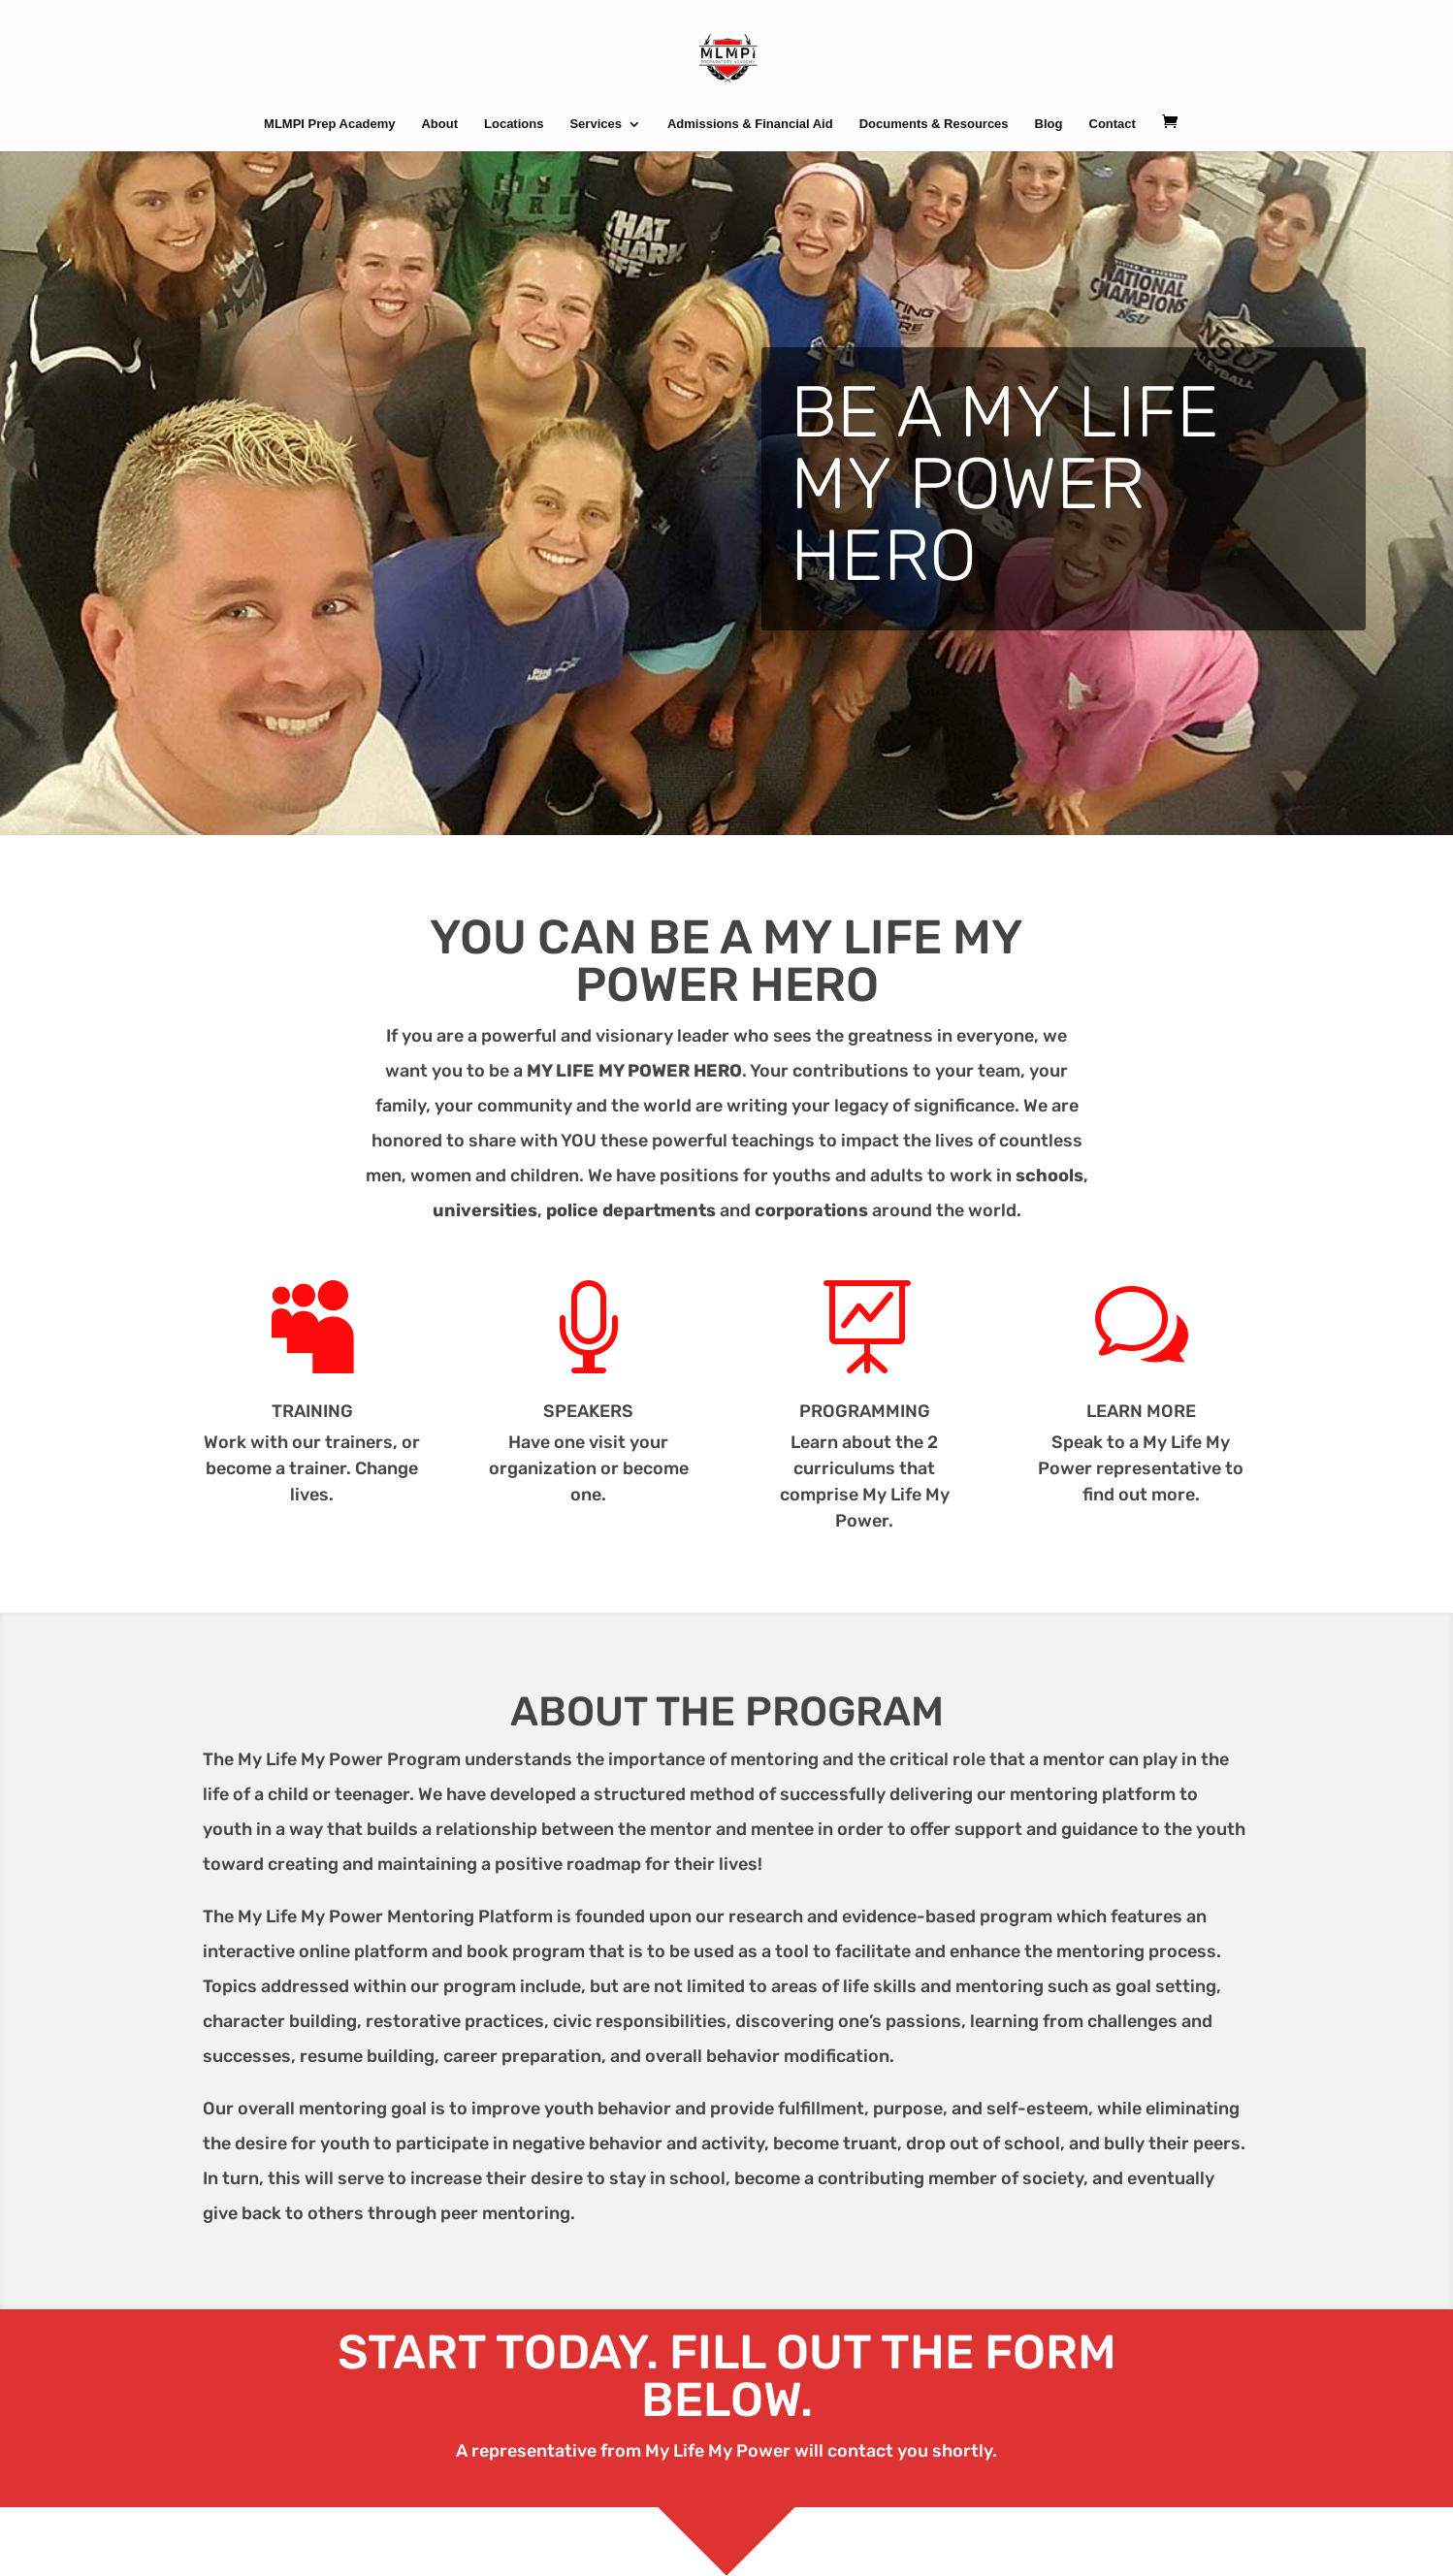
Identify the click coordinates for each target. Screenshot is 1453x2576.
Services (595, 124)
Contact (1112, 124)
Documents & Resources (934, 124)
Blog (1049, 124)
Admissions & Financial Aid (750, 124)
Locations (513, 124)
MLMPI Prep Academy (329, 124)
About (439, 124)
